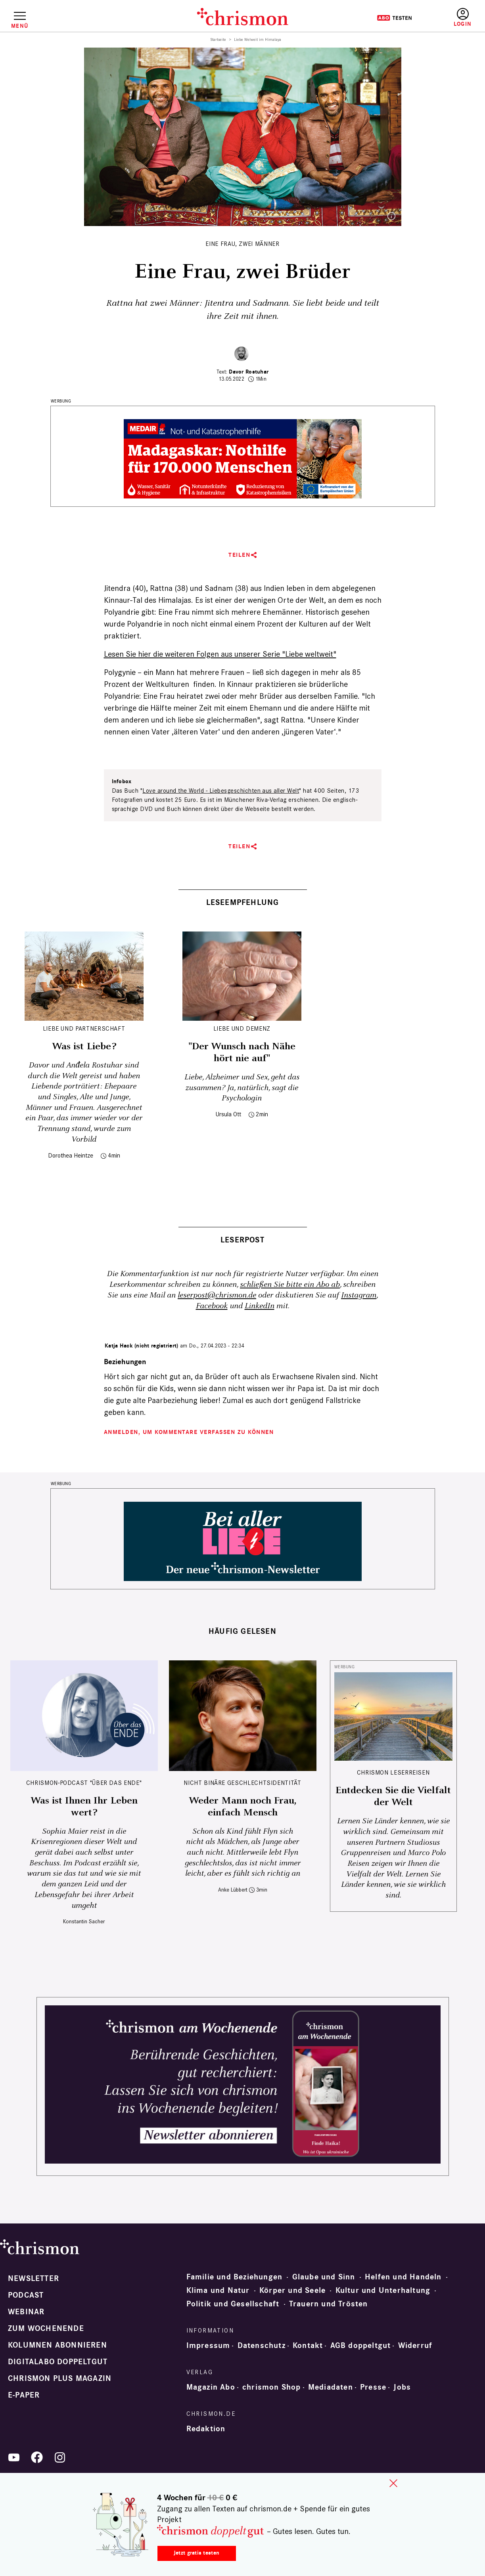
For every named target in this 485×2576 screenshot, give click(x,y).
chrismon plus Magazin (59, 2378)
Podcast (26, 2295)
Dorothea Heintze (70, 1155)
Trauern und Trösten (328, 2304)
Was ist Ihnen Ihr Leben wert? (84, 1806)
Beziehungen (125, 1362)
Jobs (402, 2387)
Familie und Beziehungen (234, 2277)
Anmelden (462, 17)
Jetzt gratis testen (196, 2552)
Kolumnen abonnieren (57, 2345)
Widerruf (415, 2345)
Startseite (218, 39)
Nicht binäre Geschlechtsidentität (242, 1782)
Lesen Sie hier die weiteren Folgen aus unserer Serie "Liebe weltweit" (220, 654)
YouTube (14, 2457)
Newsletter (33, 2278)
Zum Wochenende (46, 2328)
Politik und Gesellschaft (233, 2304)
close (393, 2483)
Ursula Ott (228, 1114)
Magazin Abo (210, 2387)
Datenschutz (262, 2345)
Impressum (208, 2345)
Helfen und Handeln (403, 2277)
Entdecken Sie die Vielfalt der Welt (393, 1796)
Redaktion (206, 2429)
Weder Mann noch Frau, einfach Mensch (242, 1806)
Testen (394, 18)
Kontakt (308, 2345)
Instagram (358, 1295)
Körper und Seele (292, 2290)
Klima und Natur (218, 2290)
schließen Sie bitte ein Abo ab (290, 1284)
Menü (19, 26)
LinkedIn (259, 1306)
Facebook (212, 1306)
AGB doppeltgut (360, 2345)
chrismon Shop (271, 2387)
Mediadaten (330, 2387)
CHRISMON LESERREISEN (393, 1772)
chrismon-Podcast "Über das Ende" (84, 1782)
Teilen (239, 555)
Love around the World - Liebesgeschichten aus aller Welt (220, 790)
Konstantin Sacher (84, 1921)
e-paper (24, 2395)
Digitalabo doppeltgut (57, 2362)
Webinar (26, 2312)
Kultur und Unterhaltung (383, 2290)
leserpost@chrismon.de (217, 1295)
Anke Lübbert (232, 1889)
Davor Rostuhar (248, 371)
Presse (373, 2387)
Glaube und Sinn (323, 2277)
